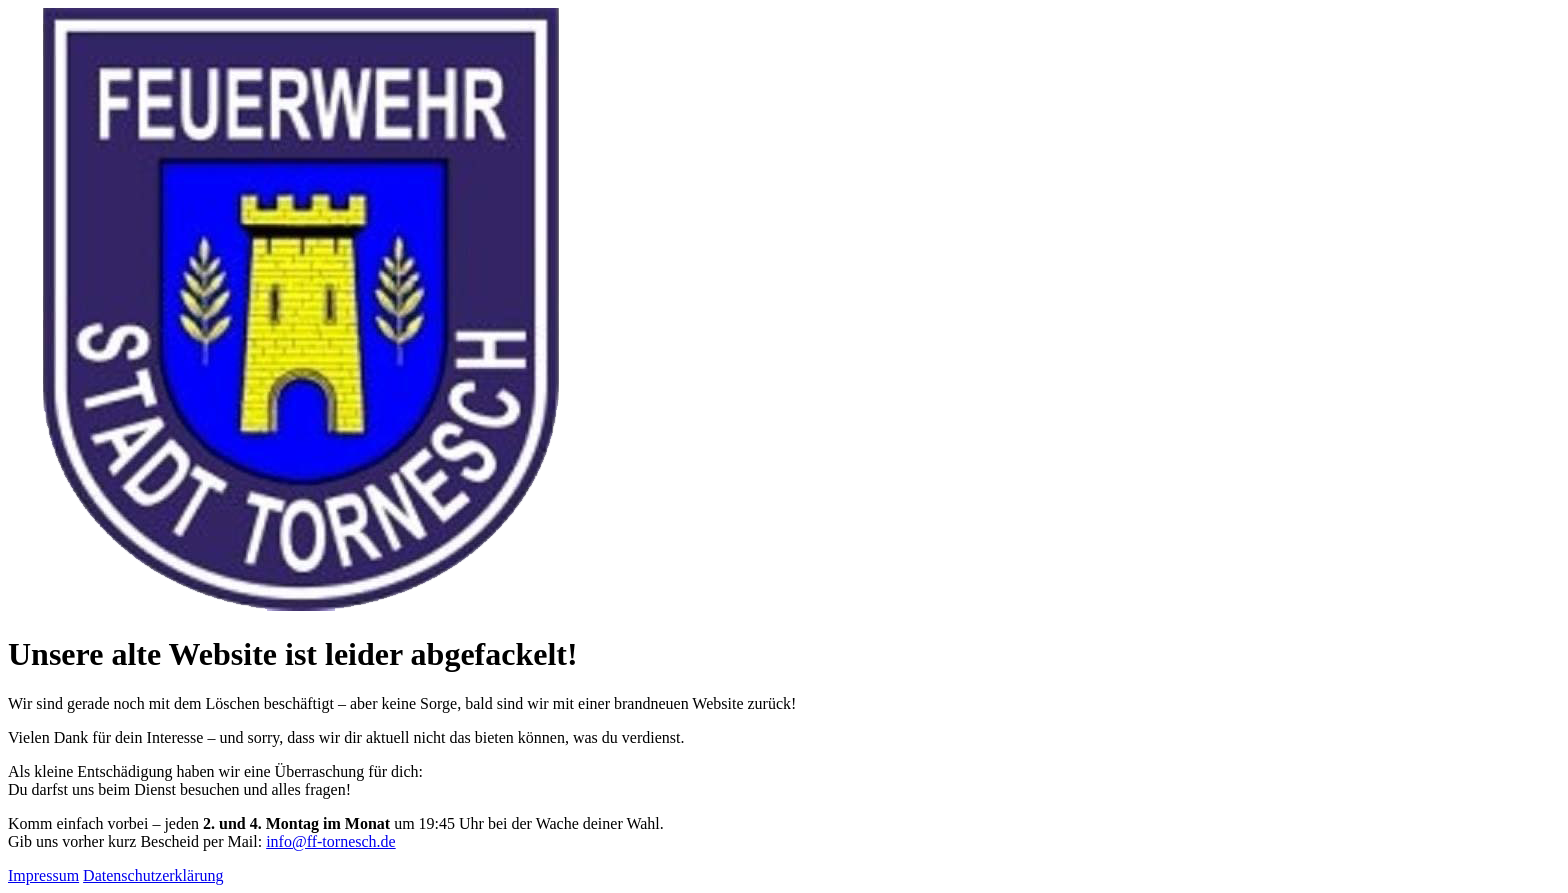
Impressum (43, 875)
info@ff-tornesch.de (331, 841)
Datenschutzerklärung (153, 875)
